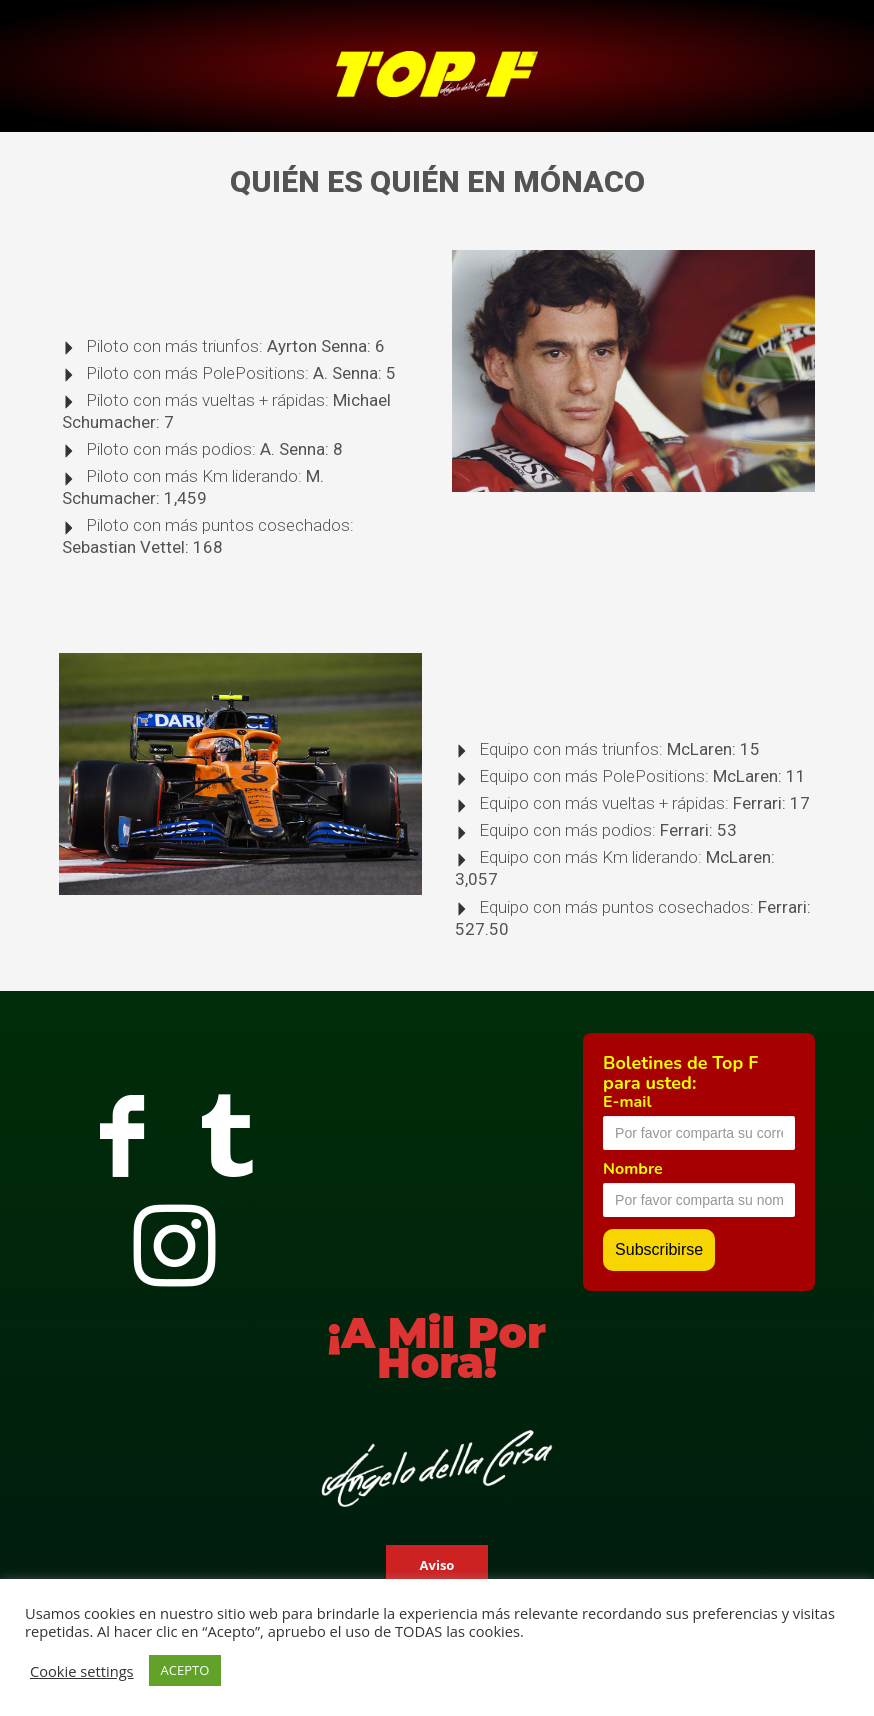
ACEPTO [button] (185, 1670)
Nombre (633, 1169)
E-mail (627, 1102)
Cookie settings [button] (82, 1671)
